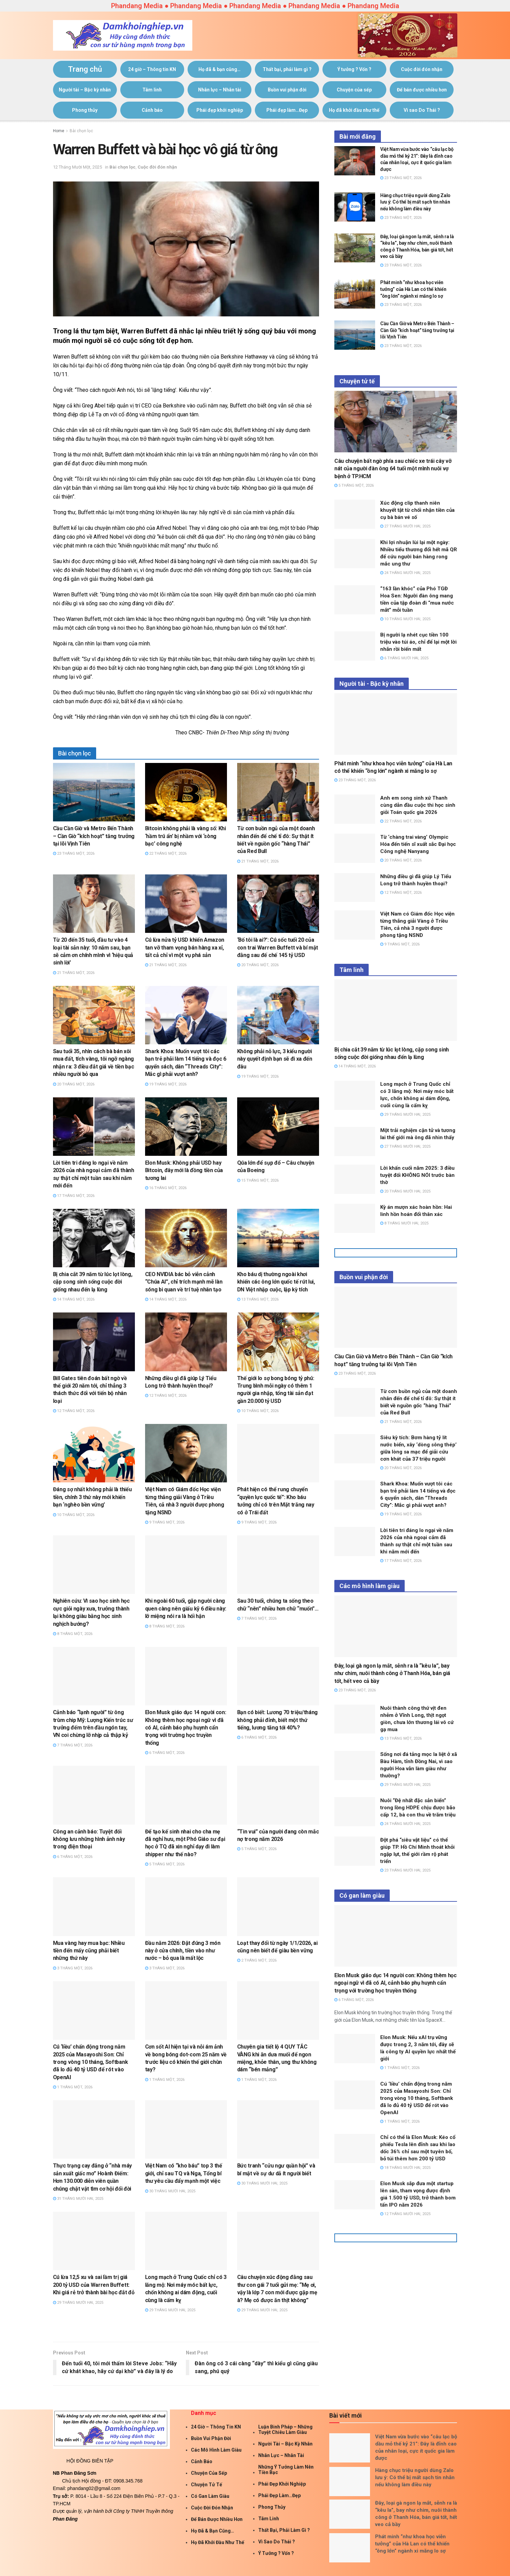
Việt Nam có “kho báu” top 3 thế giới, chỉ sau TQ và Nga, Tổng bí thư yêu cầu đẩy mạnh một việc (183, 2173)
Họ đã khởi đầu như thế (354, 110)
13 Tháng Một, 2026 (258, 1299)
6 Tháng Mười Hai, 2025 (404, 658)
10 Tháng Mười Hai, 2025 (405, 619)
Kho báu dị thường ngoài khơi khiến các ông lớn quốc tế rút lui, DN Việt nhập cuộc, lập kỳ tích (276, 1282)
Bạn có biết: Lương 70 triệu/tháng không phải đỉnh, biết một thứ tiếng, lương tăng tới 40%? (277, 1720)
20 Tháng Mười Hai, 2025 (405, 1191)
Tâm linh (152, 89)
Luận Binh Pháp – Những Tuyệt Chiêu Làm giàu (285, 2429)
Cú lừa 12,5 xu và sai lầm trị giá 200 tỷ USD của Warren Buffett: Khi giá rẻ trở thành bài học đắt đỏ (94, 2285)
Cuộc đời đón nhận (421, 69)
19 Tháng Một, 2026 (166, 1084)
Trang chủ (85, 69)
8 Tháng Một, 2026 (72, 1634)
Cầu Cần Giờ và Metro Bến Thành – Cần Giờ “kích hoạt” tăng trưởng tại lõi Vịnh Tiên (94, 836)
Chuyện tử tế (206, 2484)
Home (58, 130)
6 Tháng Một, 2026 (164, 1753)
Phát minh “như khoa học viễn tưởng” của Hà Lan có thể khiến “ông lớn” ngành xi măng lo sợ (413, 289)
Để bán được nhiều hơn (422, 89)
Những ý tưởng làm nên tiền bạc (286, 2469)
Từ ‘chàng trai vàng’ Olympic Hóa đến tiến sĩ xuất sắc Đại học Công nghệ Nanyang (418, 844)
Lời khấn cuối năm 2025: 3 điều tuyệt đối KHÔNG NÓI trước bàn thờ (417, 1175)
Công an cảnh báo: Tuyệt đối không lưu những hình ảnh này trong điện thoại (89, 1839)
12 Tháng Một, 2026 (73, 1411)
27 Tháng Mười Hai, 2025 (405, 526)
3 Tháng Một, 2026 (72, 1968)
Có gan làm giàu (210, 2496)
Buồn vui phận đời (287, 89)
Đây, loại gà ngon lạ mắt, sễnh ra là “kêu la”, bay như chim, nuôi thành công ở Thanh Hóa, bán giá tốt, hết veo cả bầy (392, 1673)
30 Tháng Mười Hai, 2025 (170, 2191)
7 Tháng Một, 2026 (257, 1618)
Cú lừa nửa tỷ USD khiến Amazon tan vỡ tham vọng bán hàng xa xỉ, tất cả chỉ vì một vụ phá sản (184, 947)
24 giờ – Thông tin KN (152, 69)
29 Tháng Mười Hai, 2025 (78, 2302)
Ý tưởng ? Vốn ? (354, 69)
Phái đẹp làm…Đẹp (286, 110)
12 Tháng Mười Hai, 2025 (405, 2214)
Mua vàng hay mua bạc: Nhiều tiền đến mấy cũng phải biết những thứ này (89, 1951)
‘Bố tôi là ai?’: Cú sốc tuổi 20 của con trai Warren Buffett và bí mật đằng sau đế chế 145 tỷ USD (277, 947)
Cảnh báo (152, 110)
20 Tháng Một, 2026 (258, 965)
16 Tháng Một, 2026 (166, 1188)
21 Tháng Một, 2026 (258, 861)
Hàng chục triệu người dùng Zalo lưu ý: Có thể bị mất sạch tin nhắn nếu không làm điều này (415, 202)
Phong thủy (85, 110)
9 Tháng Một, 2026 (164, 1522)
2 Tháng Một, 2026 (257, 1960)
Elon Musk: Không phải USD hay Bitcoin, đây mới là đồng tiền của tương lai (184, 1170)
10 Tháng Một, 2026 (258, 1411)
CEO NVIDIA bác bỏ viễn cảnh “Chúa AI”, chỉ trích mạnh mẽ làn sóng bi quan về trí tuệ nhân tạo (184, 1282)
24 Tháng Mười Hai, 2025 (405, 573)
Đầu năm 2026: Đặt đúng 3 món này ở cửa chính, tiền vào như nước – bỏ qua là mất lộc (183, 1951)
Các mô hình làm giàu (216, 2450)
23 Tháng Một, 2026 (73, 853)
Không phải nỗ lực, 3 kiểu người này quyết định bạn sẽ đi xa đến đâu (274, 1059)
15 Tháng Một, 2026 (258, 1180)
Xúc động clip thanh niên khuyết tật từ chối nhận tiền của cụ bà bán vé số (417, 510)
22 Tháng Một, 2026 (166, 853)
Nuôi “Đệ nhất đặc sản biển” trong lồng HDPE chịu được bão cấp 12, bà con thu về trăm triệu (418, 1807)
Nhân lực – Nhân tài (219, 89)
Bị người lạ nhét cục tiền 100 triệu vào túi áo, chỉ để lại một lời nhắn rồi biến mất (418, 642)
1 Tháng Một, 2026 (72, 2087)
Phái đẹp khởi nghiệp (219, 110)
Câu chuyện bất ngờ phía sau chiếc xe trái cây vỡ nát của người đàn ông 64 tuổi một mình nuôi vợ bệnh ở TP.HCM (393, 469)
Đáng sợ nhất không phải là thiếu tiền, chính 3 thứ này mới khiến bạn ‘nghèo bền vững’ (92, 1497)
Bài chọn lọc (81, 130)
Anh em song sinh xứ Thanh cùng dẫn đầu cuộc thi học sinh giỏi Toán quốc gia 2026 (417, 805)
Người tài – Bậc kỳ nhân (85, 89)
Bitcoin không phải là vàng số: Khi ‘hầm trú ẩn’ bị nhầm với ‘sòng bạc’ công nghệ (185, 836)
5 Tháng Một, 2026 (164, 1864)
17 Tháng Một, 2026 (73, 1196)
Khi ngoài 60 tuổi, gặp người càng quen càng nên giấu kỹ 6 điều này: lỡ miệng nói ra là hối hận (185, 1608)
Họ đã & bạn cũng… (219, 69)
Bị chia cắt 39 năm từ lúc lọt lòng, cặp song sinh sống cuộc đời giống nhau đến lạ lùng (93, 1282)
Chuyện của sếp (354, 89)
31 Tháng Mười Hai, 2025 (78, 2198)
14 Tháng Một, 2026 (73, 1299)
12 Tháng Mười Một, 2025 (77, 167)
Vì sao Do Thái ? (422, 110)
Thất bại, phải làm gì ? (287, 69)
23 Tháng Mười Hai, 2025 (405, 1870)
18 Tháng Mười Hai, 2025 (405, 2167)
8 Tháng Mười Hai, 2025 (404, 1223)
